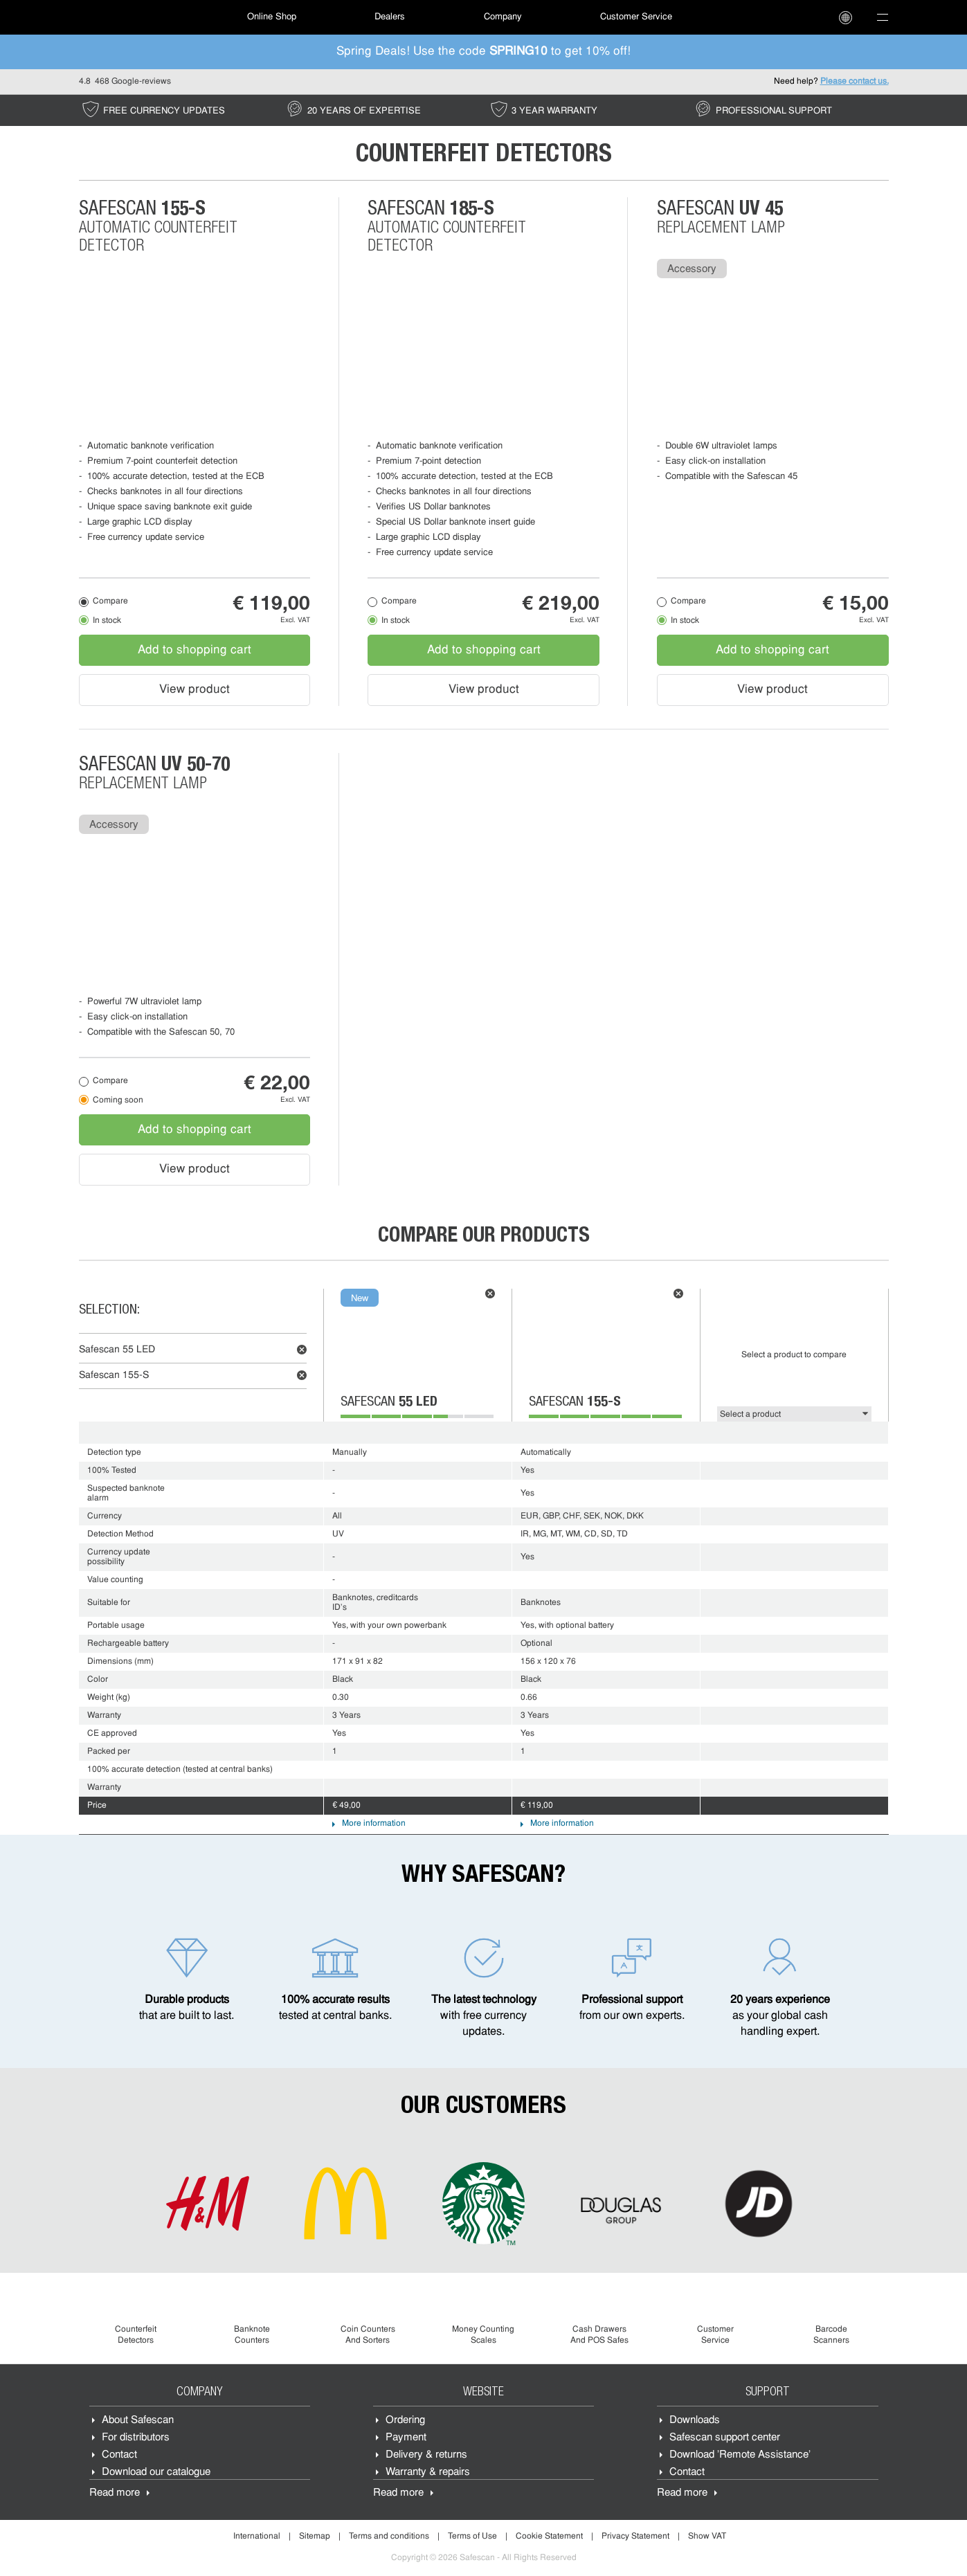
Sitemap (314, 2536)
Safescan (117, 1350)
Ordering (405, 2420)
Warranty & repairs (428, 2472)
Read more (114, 2493)
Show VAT (707, 2536)
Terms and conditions (389, 2536)
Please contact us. (854, 82)
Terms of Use (472, 2536)
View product (194, 690)
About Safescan (138, 2420)
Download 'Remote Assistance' (740, 2455)
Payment (406, 2438)
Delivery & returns (426, 2455)
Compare (110, 601)
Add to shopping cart (194, 650)
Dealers (389, 16)
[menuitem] (127, 17)
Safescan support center (724, 2438)
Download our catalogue (156, 2472)
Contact (119, 2455)
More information (374, 1824)
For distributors (136, 2438)
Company (503, 16)
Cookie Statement (549, 2536)
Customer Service (636, 16)
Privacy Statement (635, 2536)
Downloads (694, 2420)
